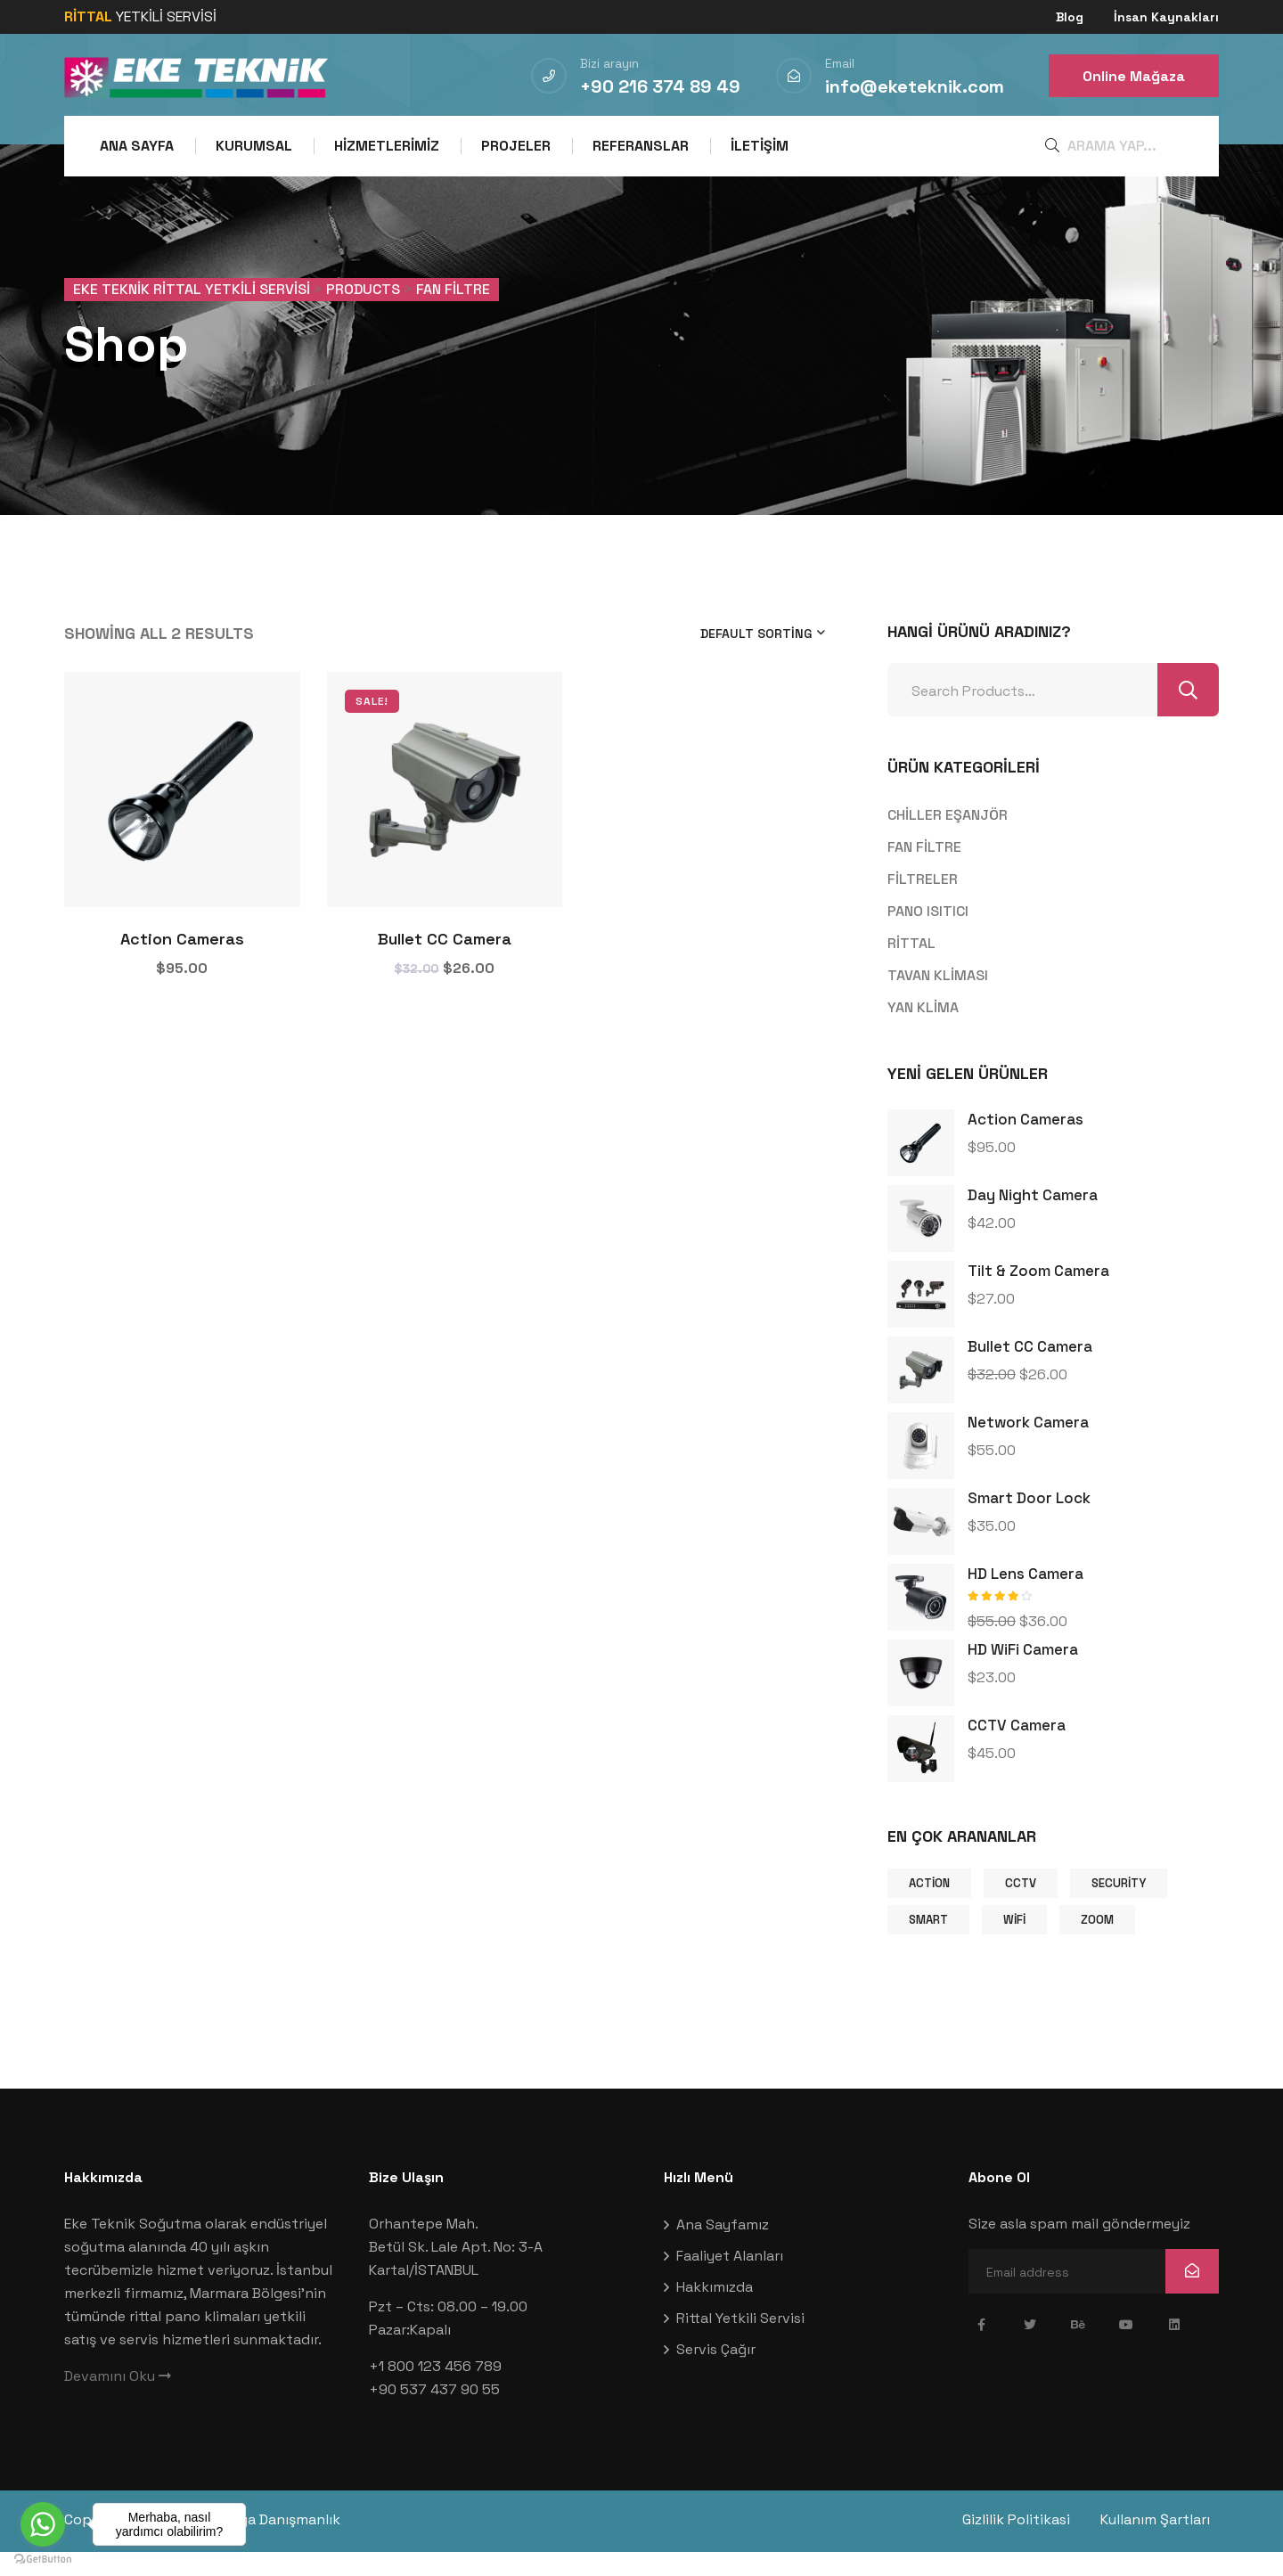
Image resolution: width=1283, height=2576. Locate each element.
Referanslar (640, 145)
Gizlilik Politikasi (1016, 2546)
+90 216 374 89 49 (660, 86)
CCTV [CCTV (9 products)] (1020, 1909)
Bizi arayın (609, 63)
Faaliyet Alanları (729, 2282)
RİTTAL (911, 969)
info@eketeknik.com (914, 86)
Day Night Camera (1033, 1221)
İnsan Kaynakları (1166, 17)
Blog (1069, 17)
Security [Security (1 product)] (1118, 1909)
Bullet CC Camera (444, 965)
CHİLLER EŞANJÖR (947, 840)
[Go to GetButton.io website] (42, 2558)
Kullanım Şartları (1164, 2546)
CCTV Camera (1017, 1752)
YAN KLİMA (923, 1033)
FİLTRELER (922, 904)
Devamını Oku (117, 2402)
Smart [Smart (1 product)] (928, 1945)
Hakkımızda (714, 2313)
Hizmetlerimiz (386, 145)
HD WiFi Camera (1023, 1676)
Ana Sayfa (137, 145)
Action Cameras (182, 965)
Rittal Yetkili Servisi (740, 2344)
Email (839, 63)
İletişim (760, 145)
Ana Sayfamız (722, 2251)
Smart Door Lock (1029, 1524)
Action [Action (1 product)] (929, 1909)
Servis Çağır (716, 2376)
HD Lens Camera (1025, 1600)
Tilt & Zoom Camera (1038, 1297)
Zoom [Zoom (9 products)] (1097, 1945)
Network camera (1028, 1449)
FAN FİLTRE (924, 872)
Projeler (516, 145)
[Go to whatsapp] (42, 2524)
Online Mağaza (1134, 76)
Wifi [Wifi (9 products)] (1014, 1945)
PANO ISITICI (927, 937)
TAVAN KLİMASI (937, 1001)
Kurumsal (254, 145)
